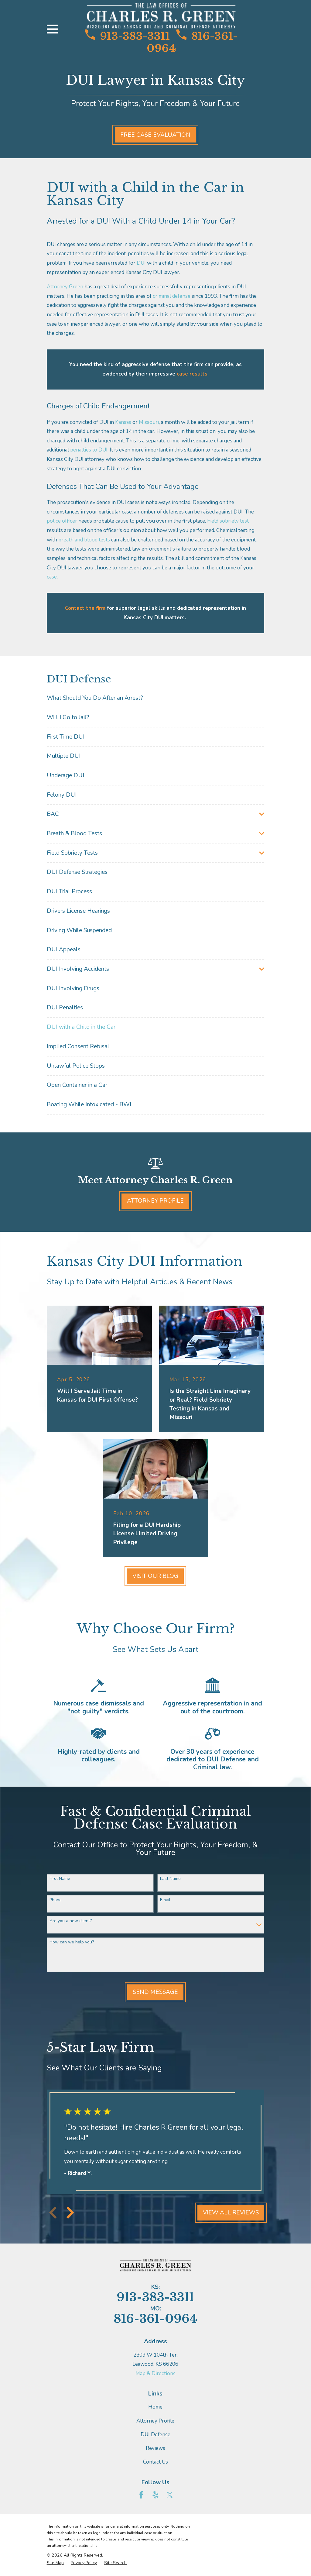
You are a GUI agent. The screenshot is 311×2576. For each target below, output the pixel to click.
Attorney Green (65, 286)
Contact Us (155, 2461)
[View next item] (70, 2213)
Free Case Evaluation (155, 135)
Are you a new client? (71, 1921)
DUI (141, 262)
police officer (62, 520)
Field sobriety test (228, 520)
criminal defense (171, 296)
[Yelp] (155, 2495)
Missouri (149, 422)
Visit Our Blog (155, 1576)
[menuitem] (156, 698)
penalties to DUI (89, 449)
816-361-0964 (192, 42)
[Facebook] (141, 2495)
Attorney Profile (155, 1201)
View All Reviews (231, 2213)
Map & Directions (155, 2373)
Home (155, 2406)
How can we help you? (72, 1942)
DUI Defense (155, 2434)
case (52, 576)
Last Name (170, 1878)
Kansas (123, 422)
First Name (60, 1878)
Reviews (155, 2448)
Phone (56, 1900)
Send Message (155, 1992)
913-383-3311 (127, 36)
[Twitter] (169, 2495)
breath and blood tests (84, 539)
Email (165, 1900)
